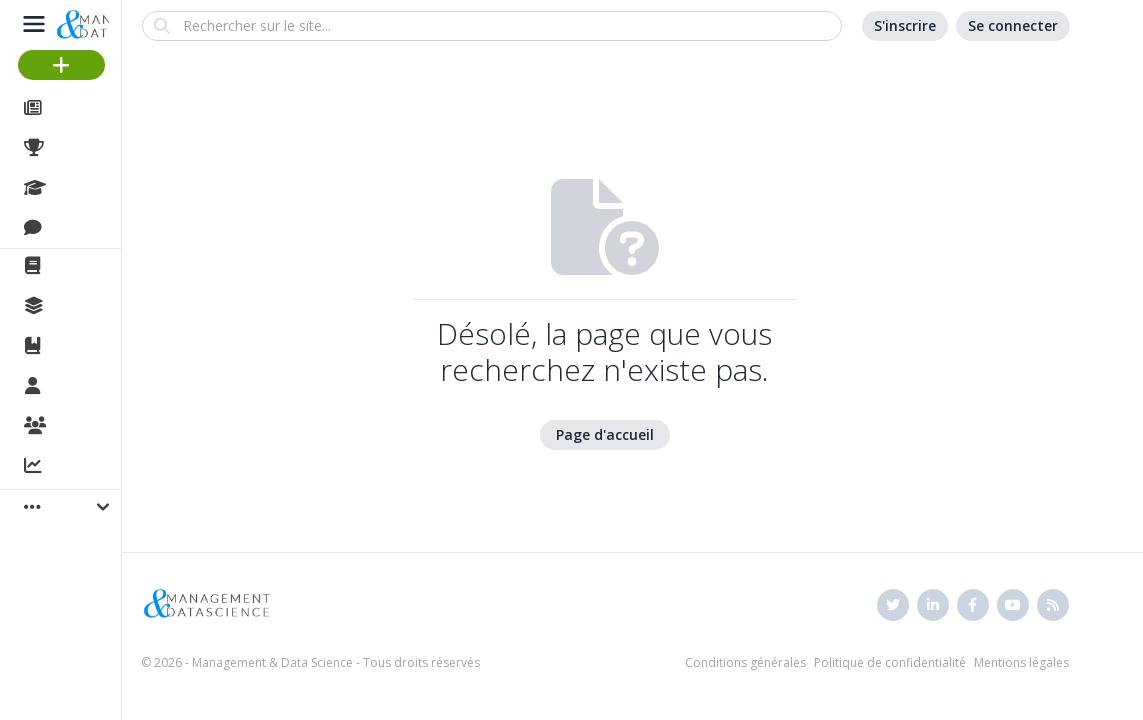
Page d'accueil (605, 434)
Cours (75, 188)
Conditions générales (745, 662)
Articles (80, 108)
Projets (80, 148)
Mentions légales (1021, 662)
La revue (85, 266)
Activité (80, 467)
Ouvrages (89, 346)
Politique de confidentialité (890, 662)
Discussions (97, 228)
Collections (94, 306)
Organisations (106, 427)
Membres (89, 387)
